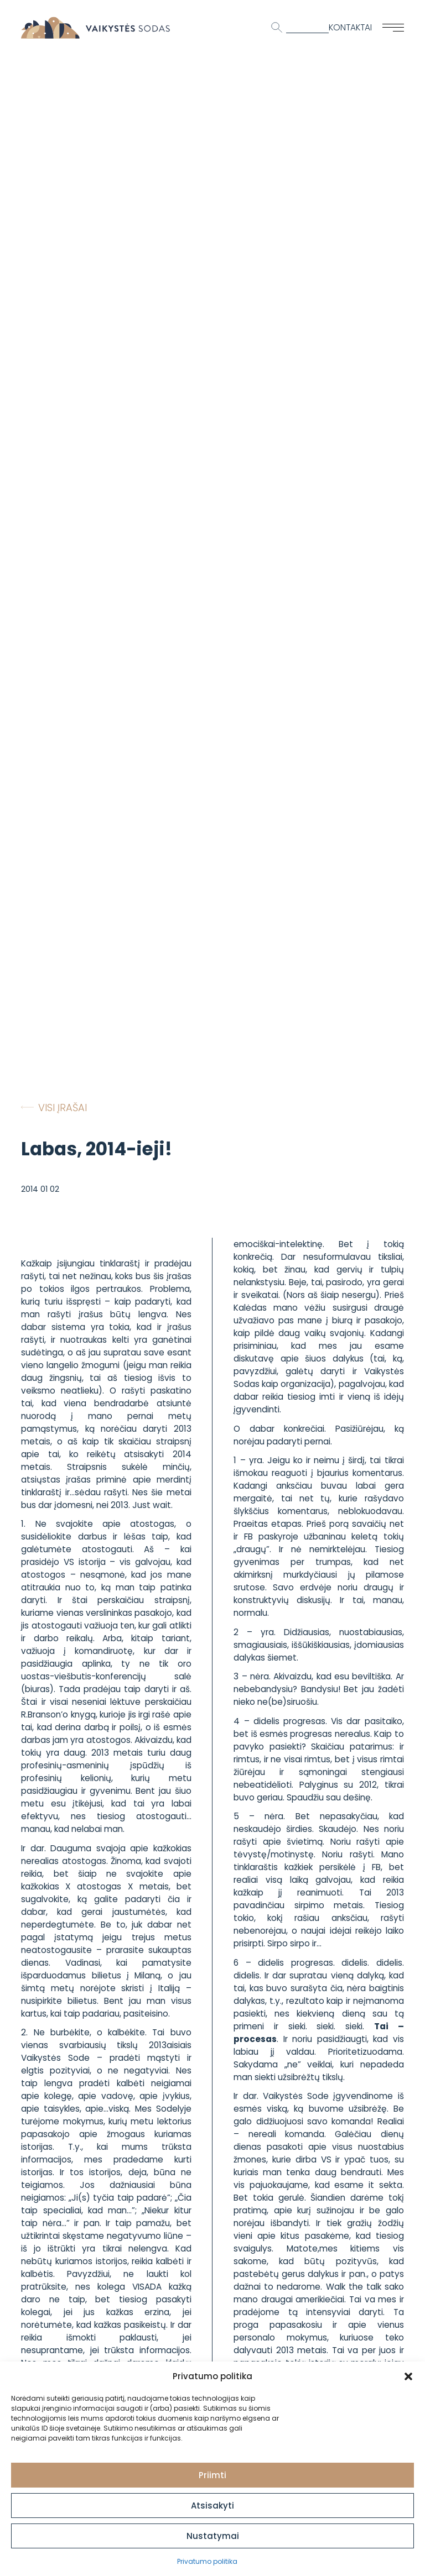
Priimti (212, 2475)
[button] (408, 2376)
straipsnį (173, 1441)
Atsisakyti (212, 2505)
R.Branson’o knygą (58, 1714)
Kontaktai (350, 27)
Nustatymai (212, 2536)
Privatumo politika (207, 2561)
